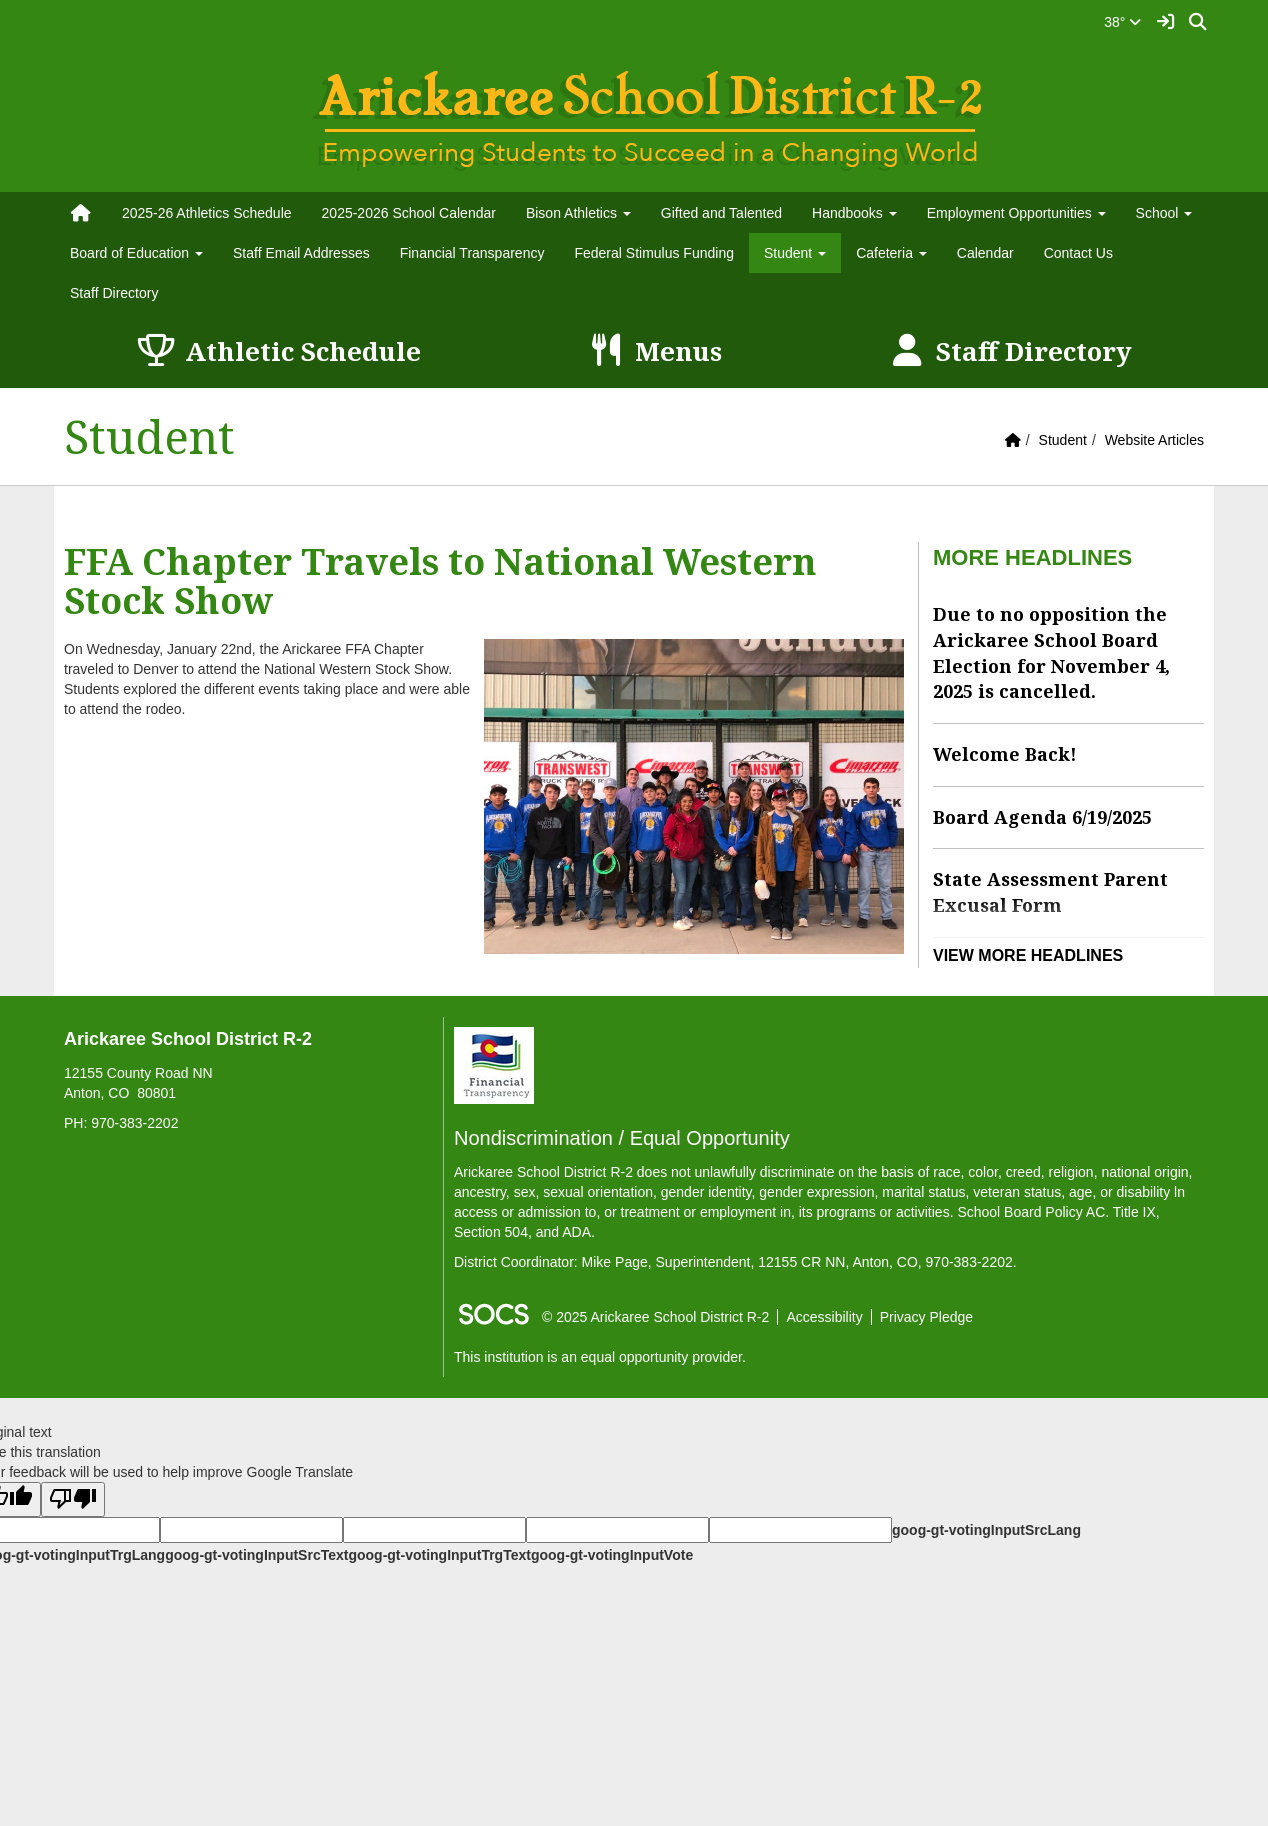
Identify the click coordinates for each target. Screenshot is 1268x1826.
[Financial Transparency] (494, 1064)
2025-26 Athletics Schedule (207, 213)
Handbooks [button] (854, 213)
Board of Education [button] (136, 253)
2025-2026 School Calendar (409, 213)
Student (1063, 440)
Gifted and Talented (721, 213)
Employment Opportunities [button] (1016, 213)
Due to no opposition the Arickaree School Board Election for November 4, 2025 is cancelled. (1051, 652)
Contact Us (1078, 253)
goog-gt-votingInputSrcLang (986, 1530)
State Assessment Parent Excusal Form (1050, 892)
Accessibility (824, 1317)
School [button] (1164, 213)
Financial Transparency (472, 253)
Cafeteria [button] (891, 253)
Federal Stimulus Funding (654, 253)
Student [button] (795, 253)
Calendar (985, 253)
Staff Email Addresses (301, 253)
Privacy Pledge (926, 1317)
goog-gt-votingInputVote (612, 1555)
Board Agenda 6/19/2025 (1042, 817)
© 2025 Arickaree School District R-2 (655, 1317)
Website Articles (1154, 440)
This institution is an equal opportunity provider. (600, 1357)
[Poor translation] (73, 1499)
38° (1122, 22)
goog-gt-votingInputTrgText (439, 1555)
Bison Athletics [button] (578, 213)
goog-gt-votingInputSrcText (256, 1555)
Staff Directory (114, 293)
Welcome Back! (1005, 754)
